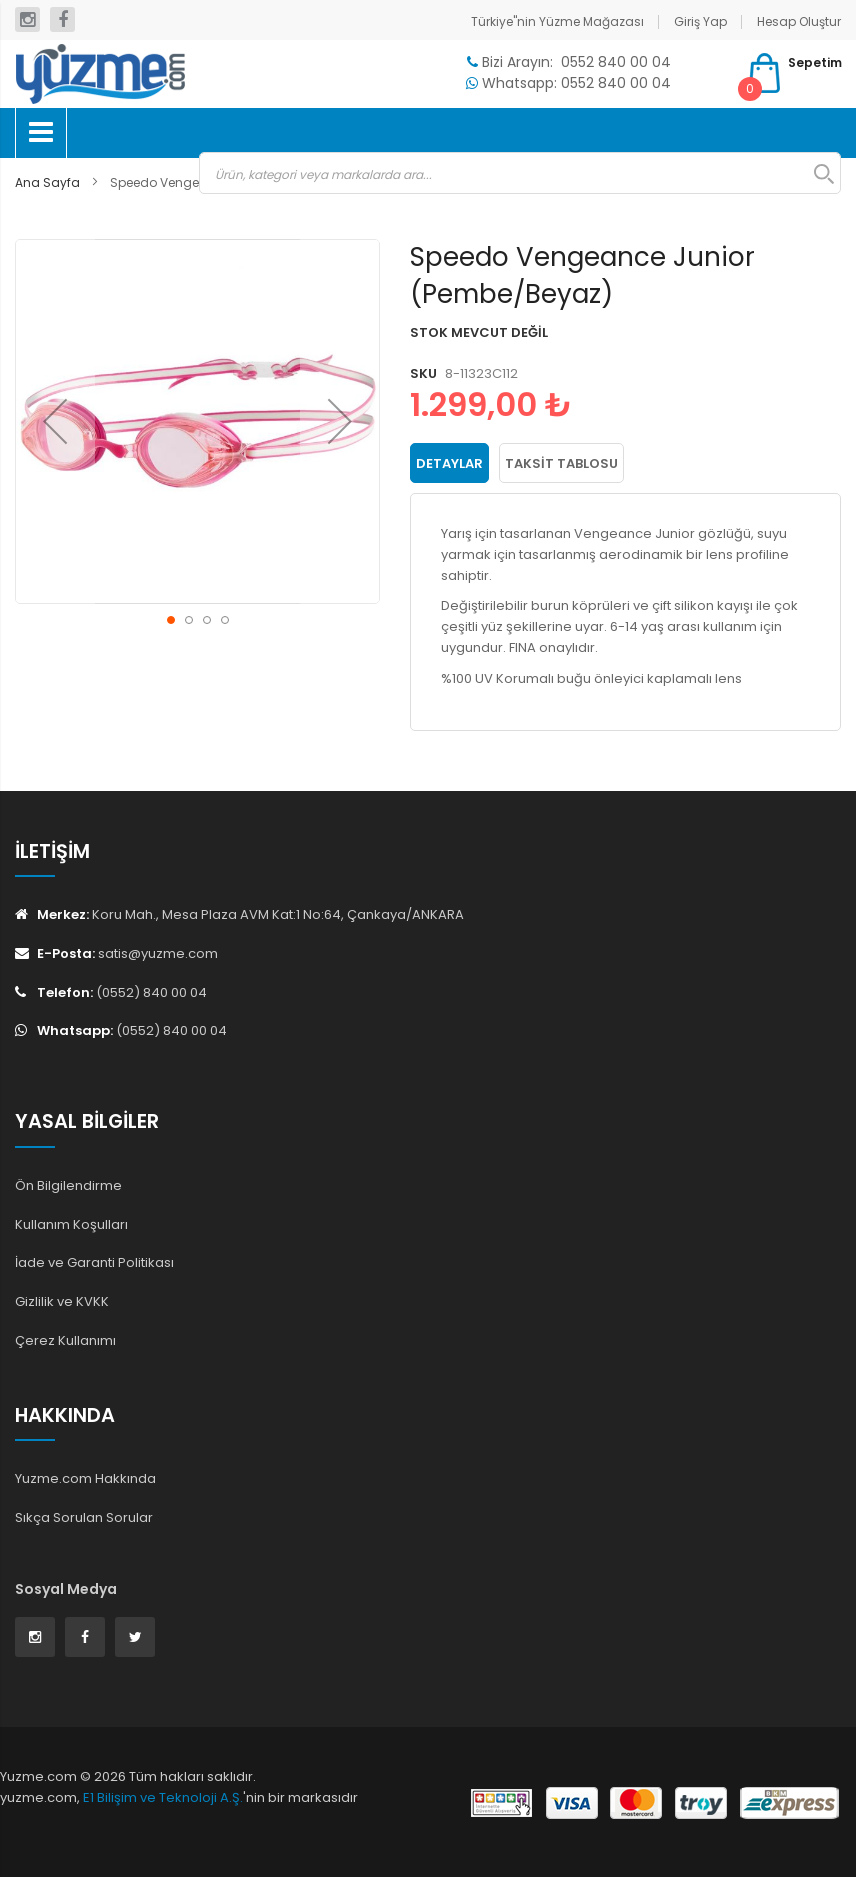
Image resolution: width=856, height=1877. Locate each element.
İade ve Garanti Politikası (94, 1262)
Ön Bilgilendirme (68, 1185)
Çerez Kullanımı (65, 1340)
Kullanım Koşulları (71, 1224)
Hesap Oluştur (799, 21)
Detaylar (449, 463)
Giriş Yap (700, 21)
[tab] (449, 463)
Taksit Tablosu (561, 463)
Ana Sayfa (47, 182)
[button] (55, 421)
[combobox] (520, 173)
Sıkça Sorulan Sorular (84, 1517)
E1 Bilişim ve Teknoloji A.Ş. (163, 1797)
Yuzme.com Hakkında (85, 1478)
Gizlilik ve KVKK (62, 1301)
